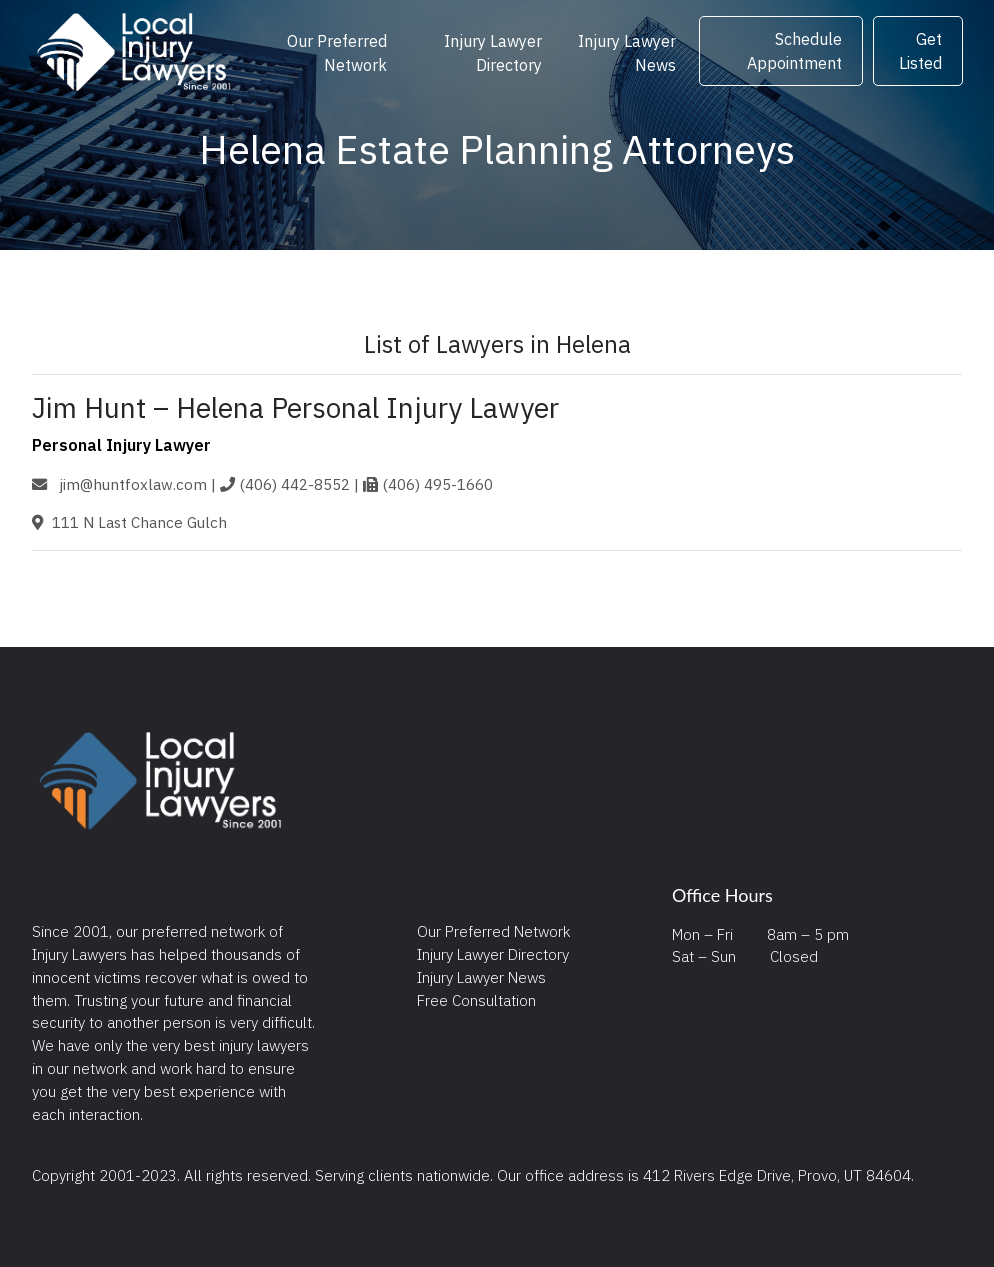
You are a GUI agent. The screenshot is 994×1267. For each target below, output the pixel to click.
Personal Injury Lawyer (121, 445)
